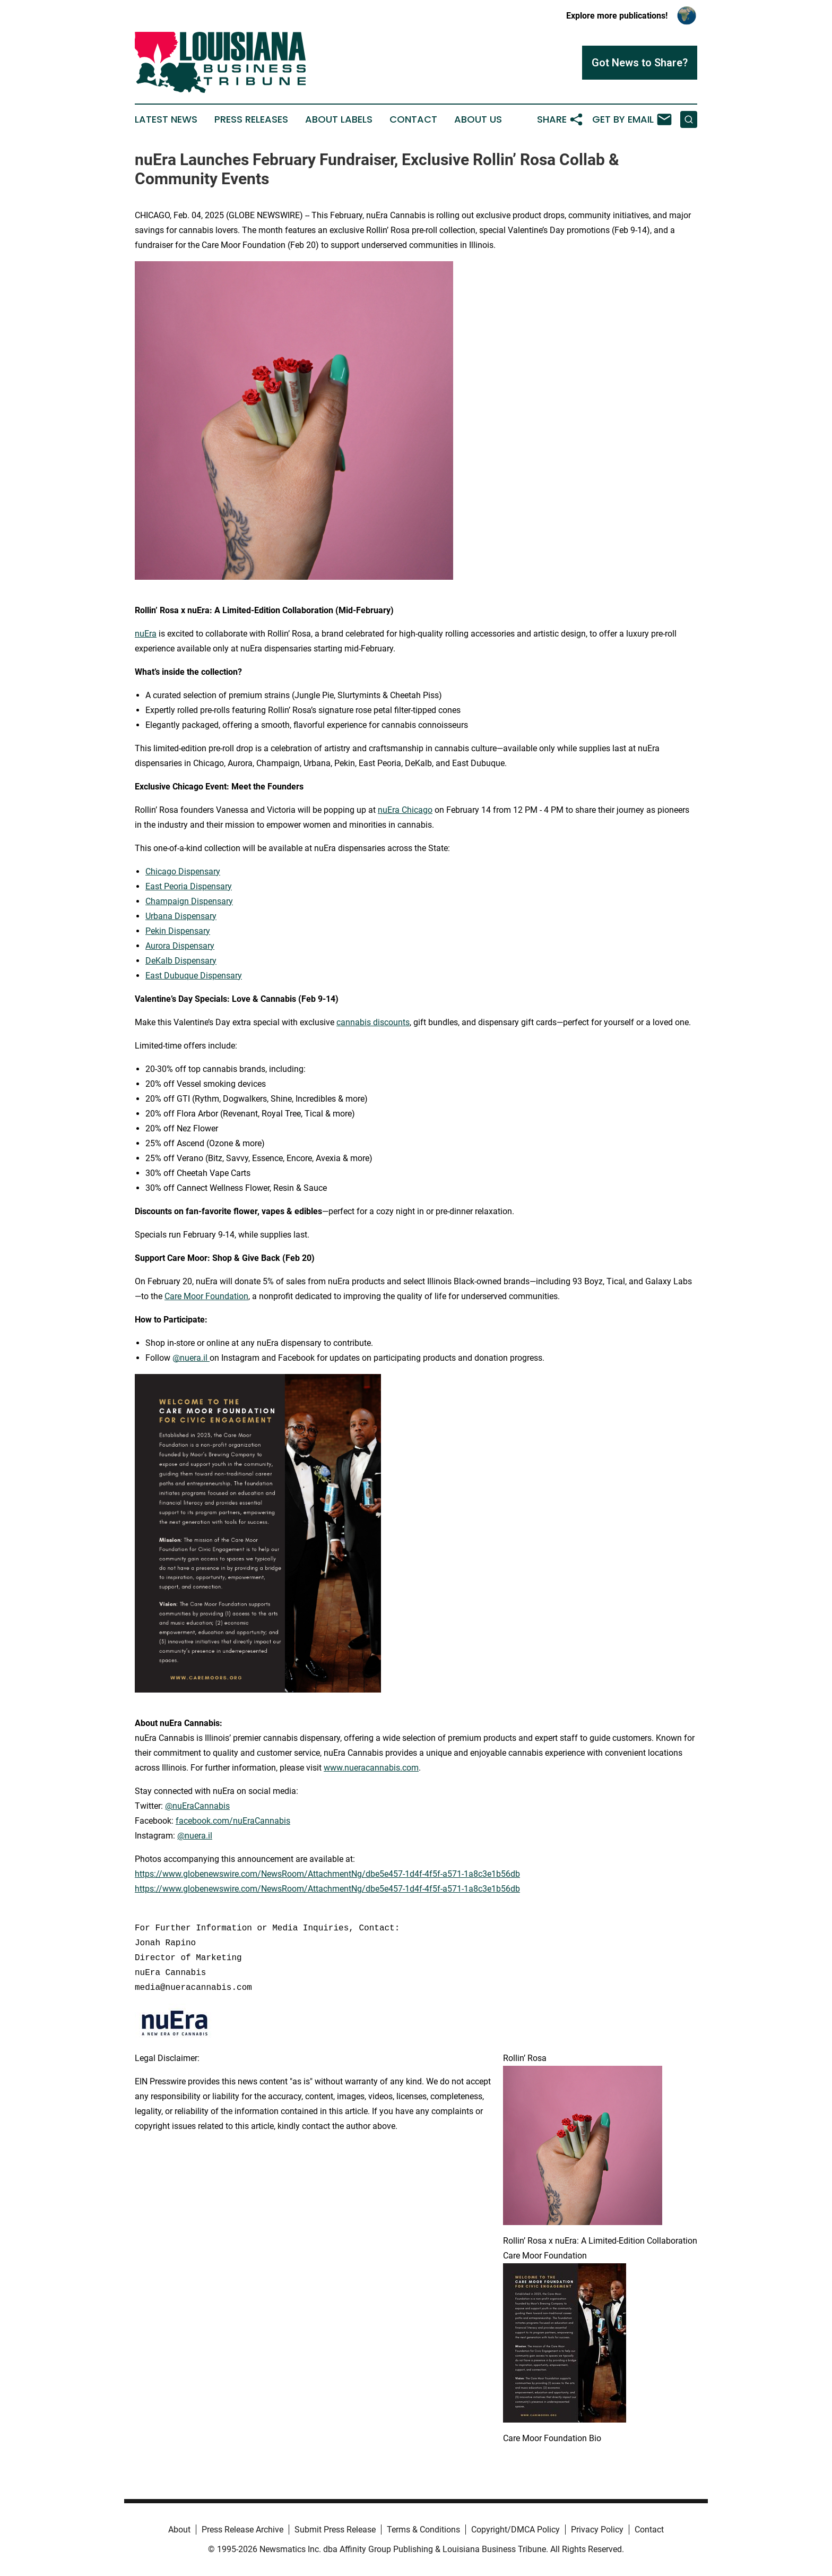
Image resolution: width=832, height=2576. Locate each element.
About (179, 2530)
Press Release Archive (242, 2530)
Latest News (166, 119)
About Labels (338, 119)
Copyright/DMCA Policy (515, 2530)
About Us (478, 119)
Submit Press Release (335, 2530)
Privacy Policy (597, 2530)
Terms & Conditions (423, 2530)
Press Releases (251, 119)
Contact (413, 119)
